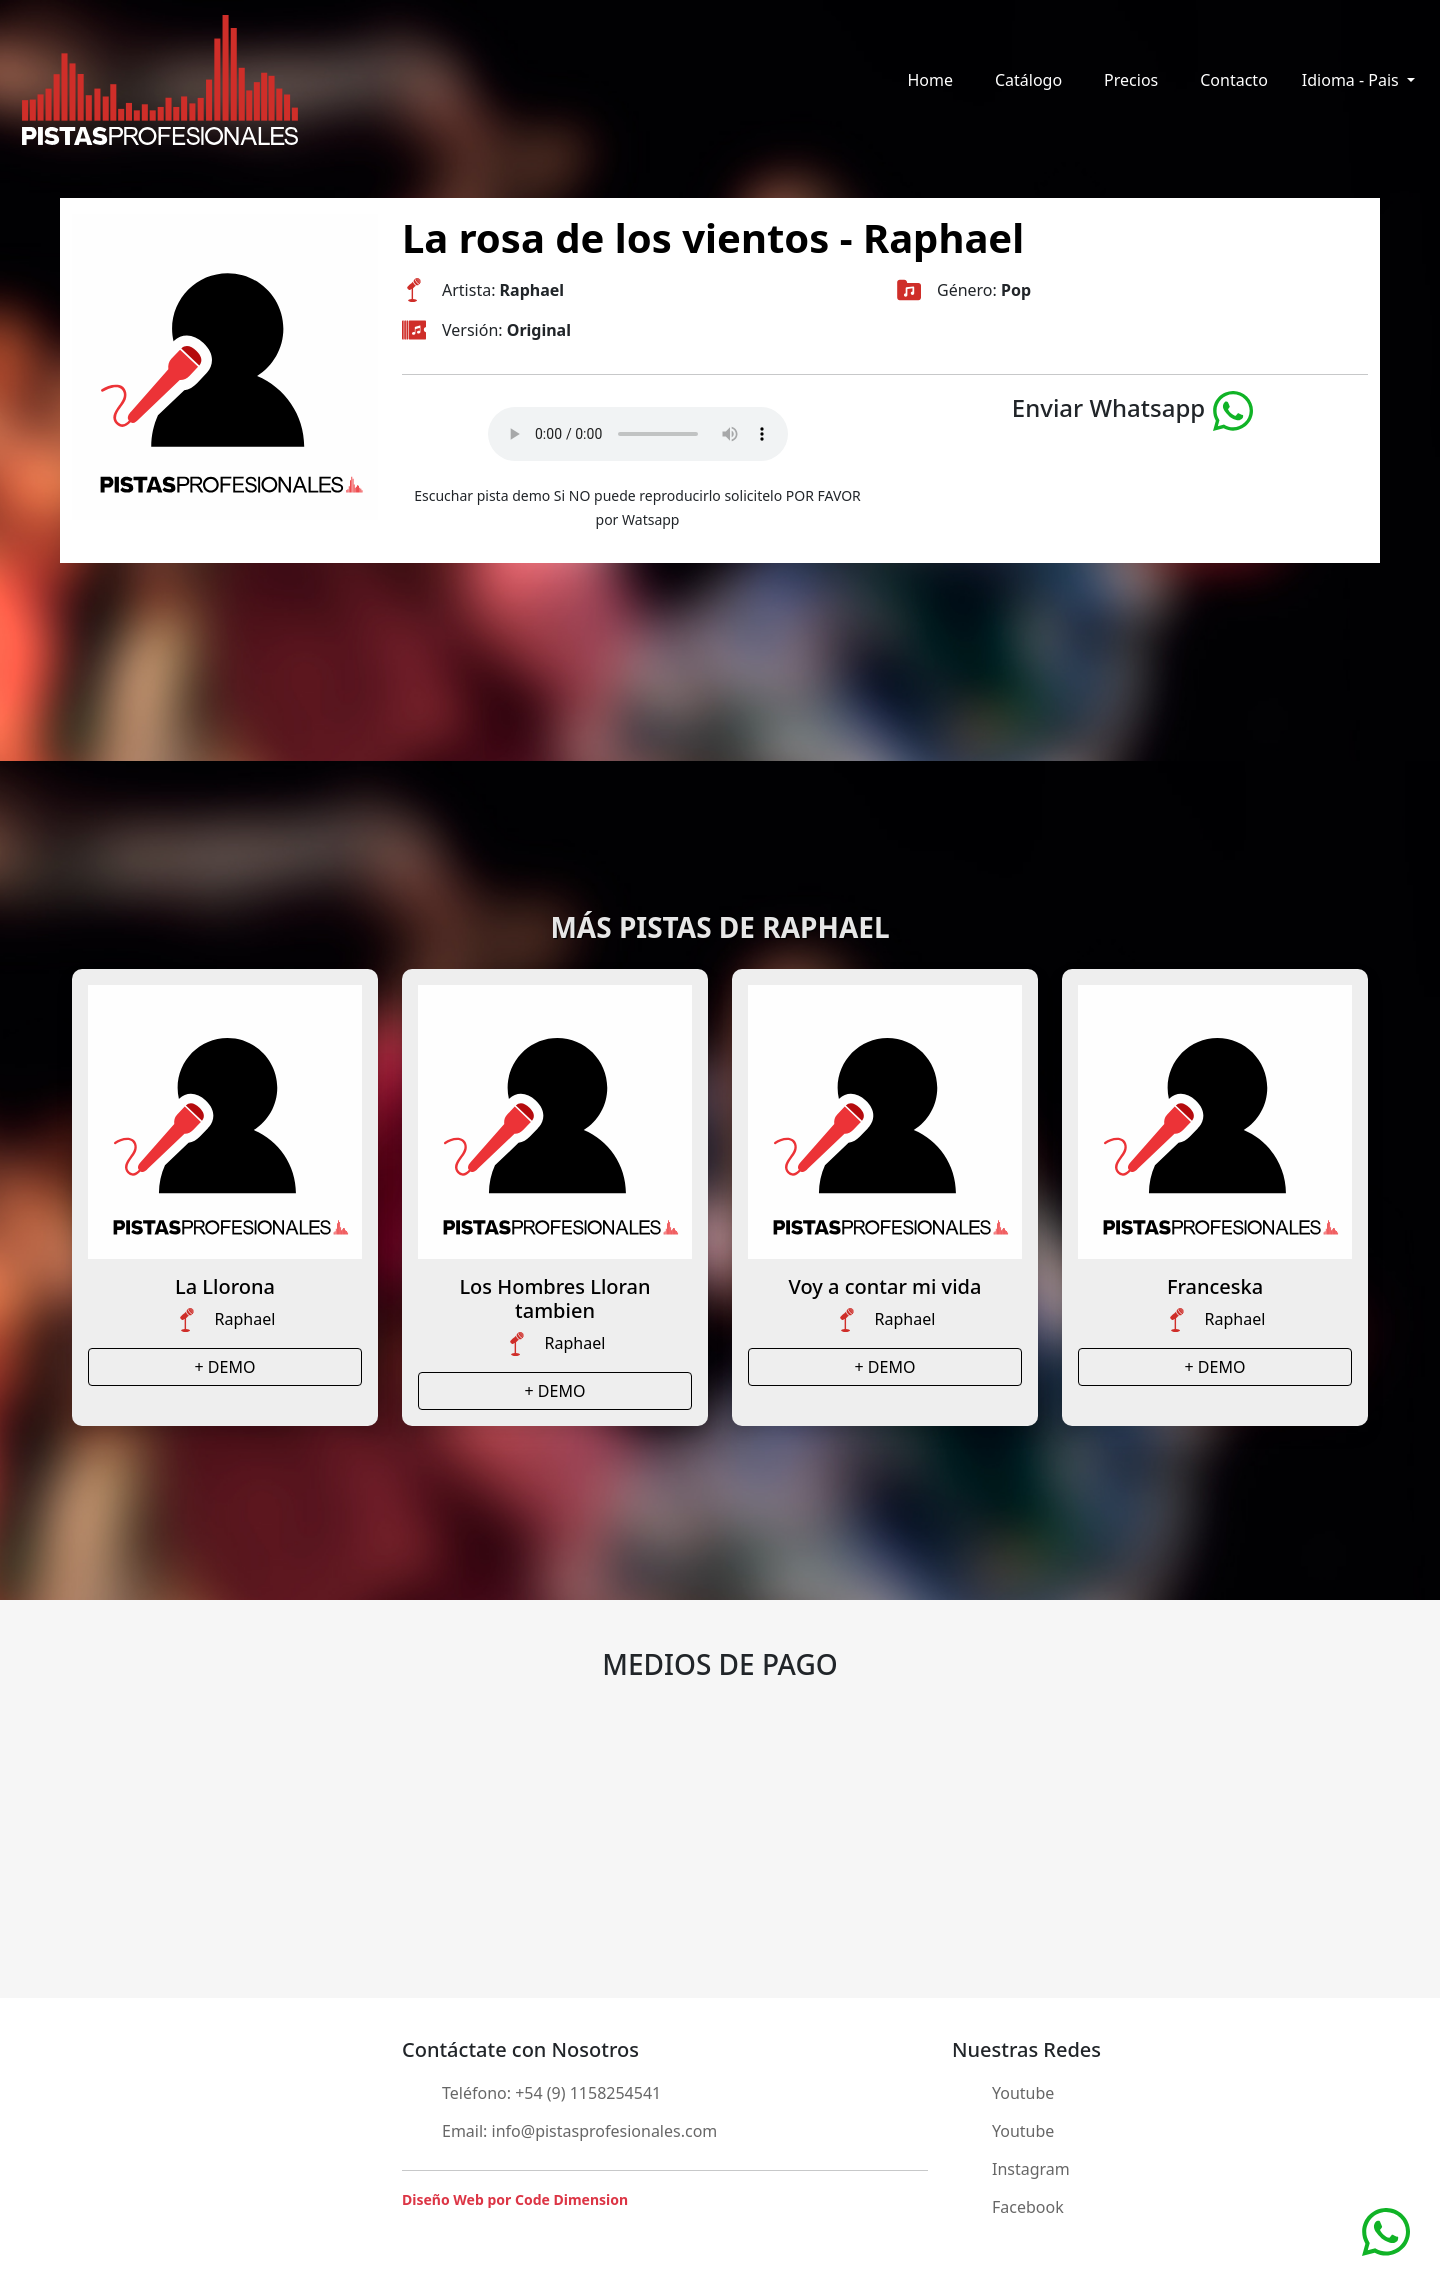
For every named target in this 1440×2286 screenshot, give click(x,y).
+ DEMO (225, 1367)
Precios (1131, 80)
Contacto (1234, 80)
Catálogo (1028, 80)
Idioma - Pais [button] (1352, 80)
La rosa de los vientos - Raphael (713, 237)
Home (930, 80)
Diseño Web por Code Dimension (515, 2199)
